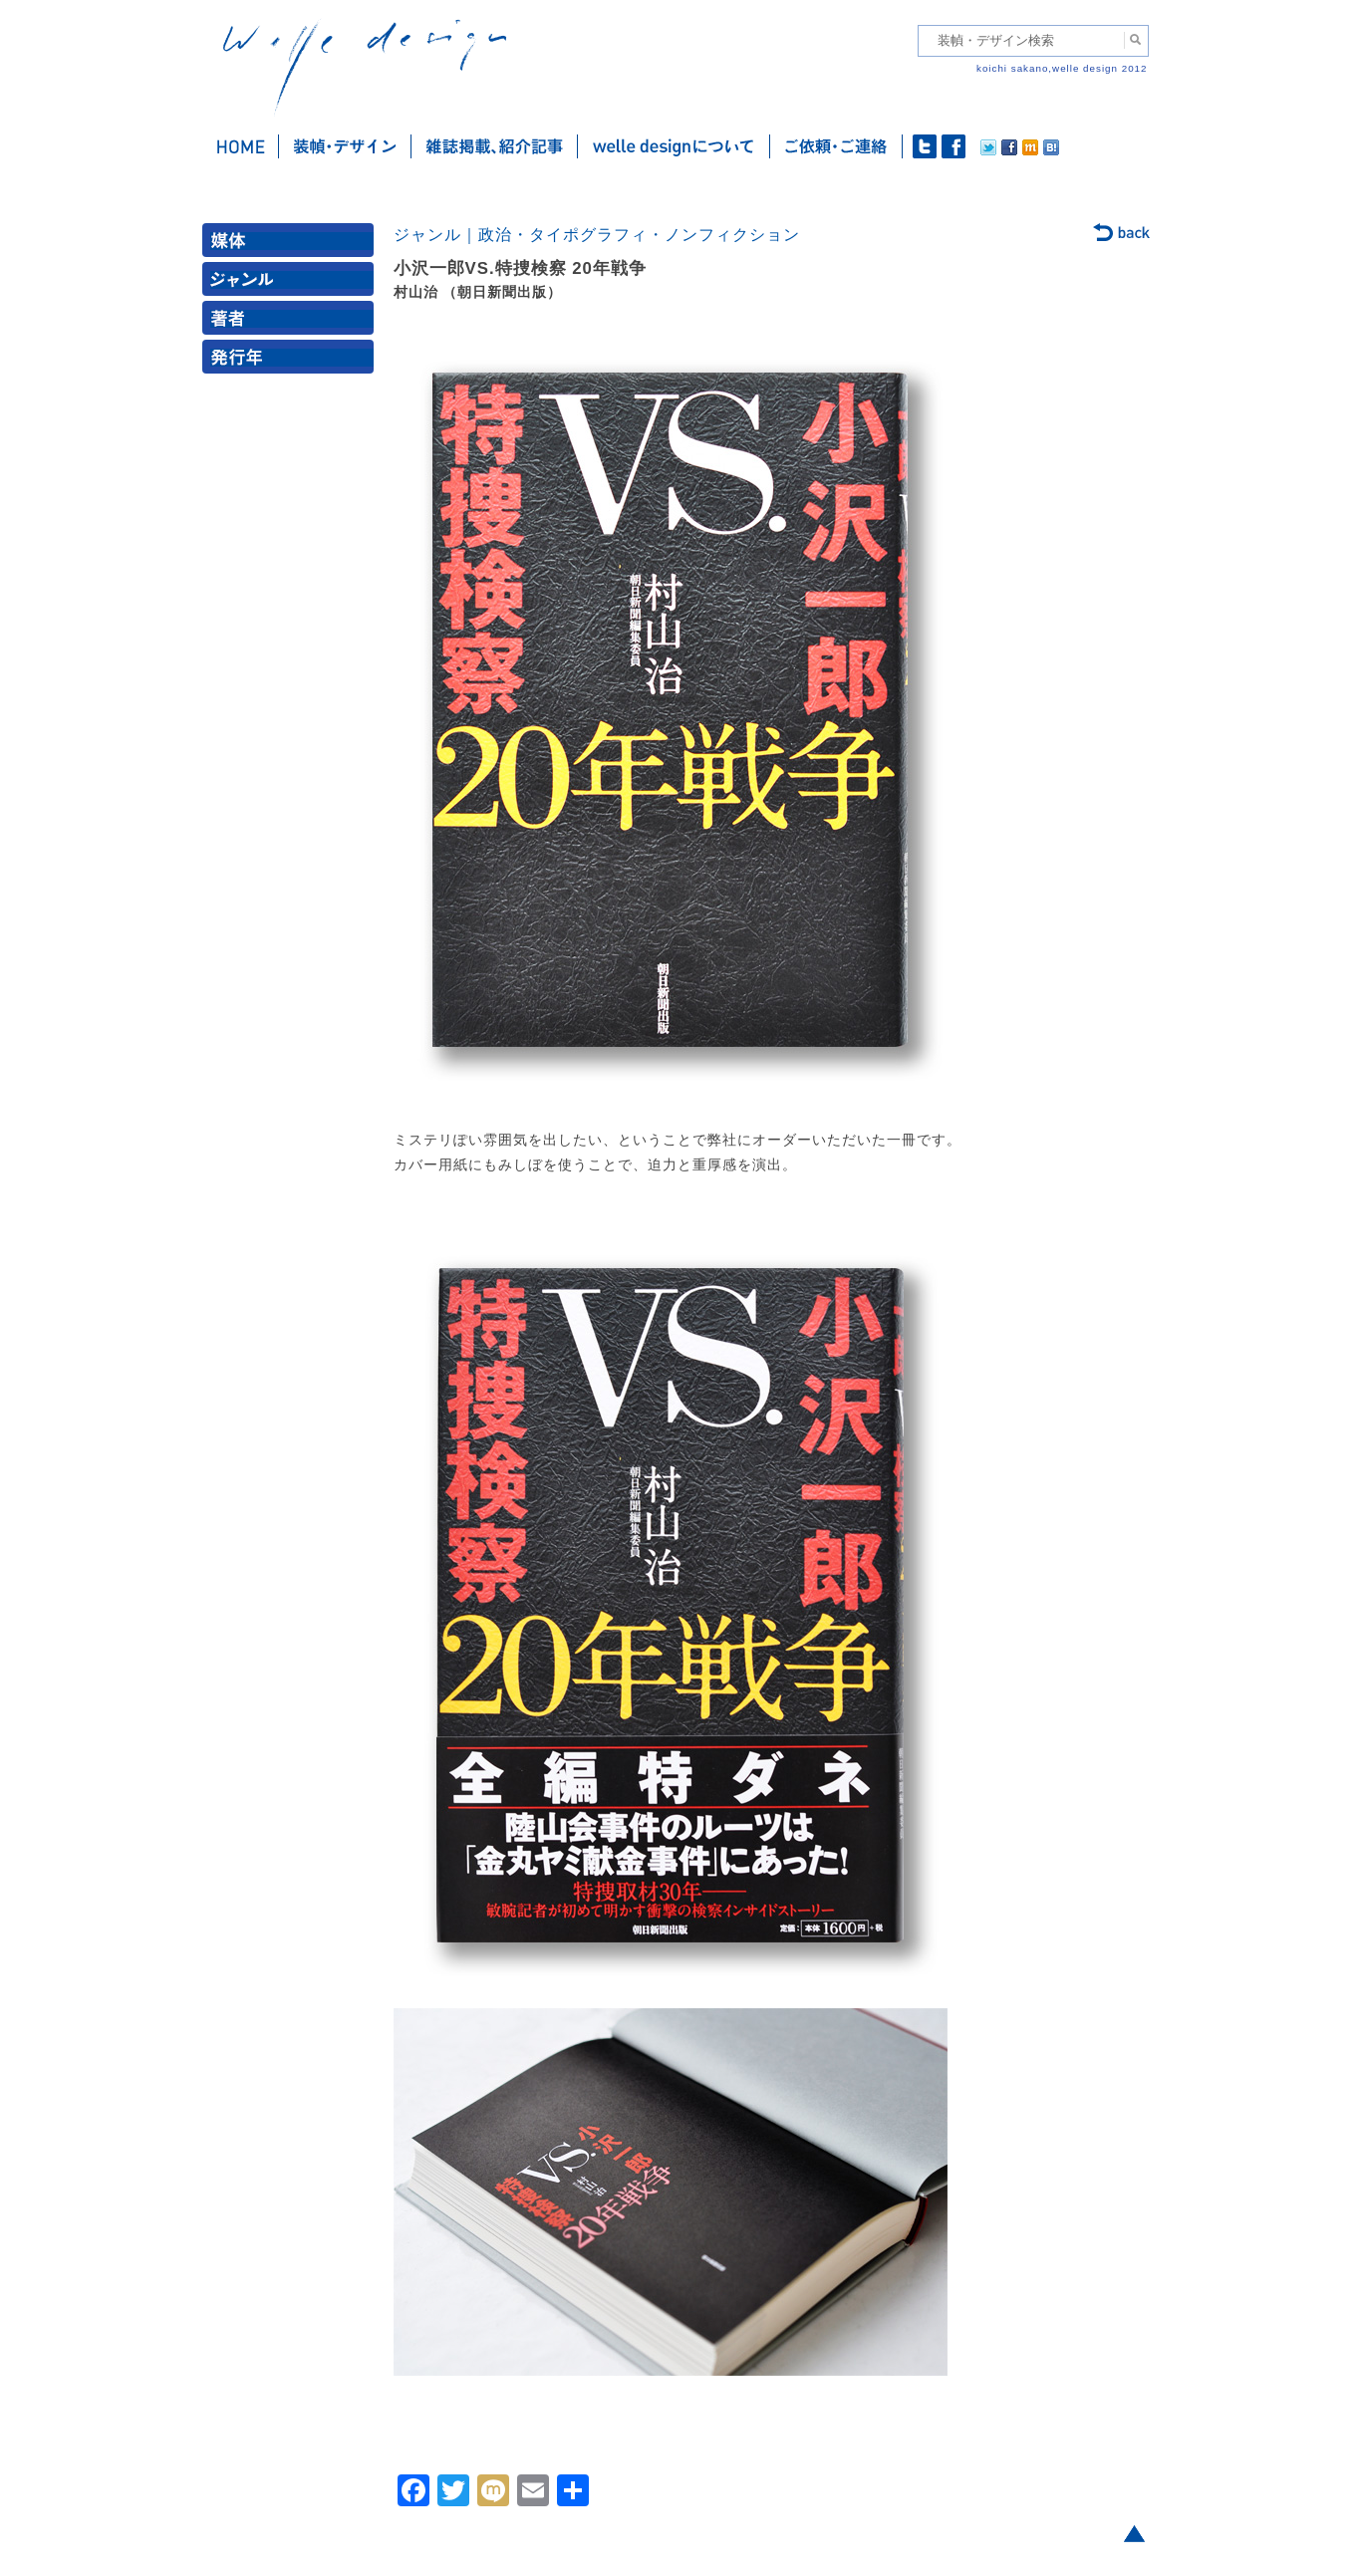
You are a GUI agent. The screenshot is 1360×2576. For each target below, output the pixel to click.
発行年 (292, 361)
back (1122, 234)
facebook (953, 146)
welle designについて (674, 146)
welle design (364, 67)
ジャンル (292, 283)
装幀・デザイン (345, 146)
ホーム (240, 146)
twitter (925, 146)
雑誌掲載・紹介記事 (494, 146)
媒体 (292, 244)
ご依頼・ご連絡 (836, 146)
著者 (292, 322)
